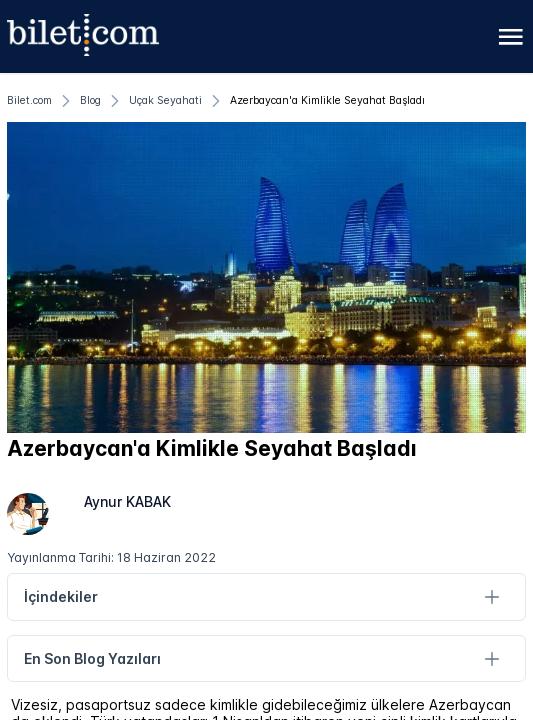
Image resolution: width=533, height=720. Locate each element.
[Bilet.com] (29, 101)
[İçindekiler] (491, 597)
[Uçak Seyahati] (165, 101)
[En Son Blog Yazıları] (491, 658)
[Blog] (90, 101)
